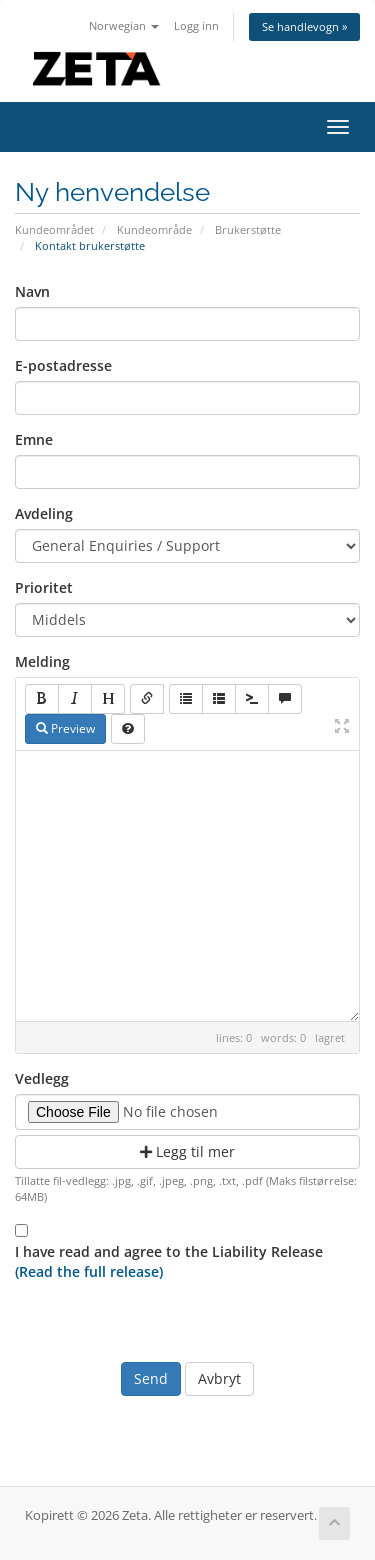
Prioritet (44, 587)
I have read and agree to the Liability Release (169, 1261)
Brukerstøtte (248, 229)
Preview (65, 728)
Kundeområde (154, 229)
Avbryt (219, 1378)
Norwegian (124, 25)
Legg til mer (187, 1151)
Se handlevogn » (304, 26)
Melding (42, 661)
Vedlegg (42, 1078)
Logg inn (196, 25)
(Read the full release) (89, 1271)
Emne (34, 439)
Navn (32, 291)
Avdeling (44, 513)
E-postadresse (63, 365)
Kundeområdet (54, 229)
